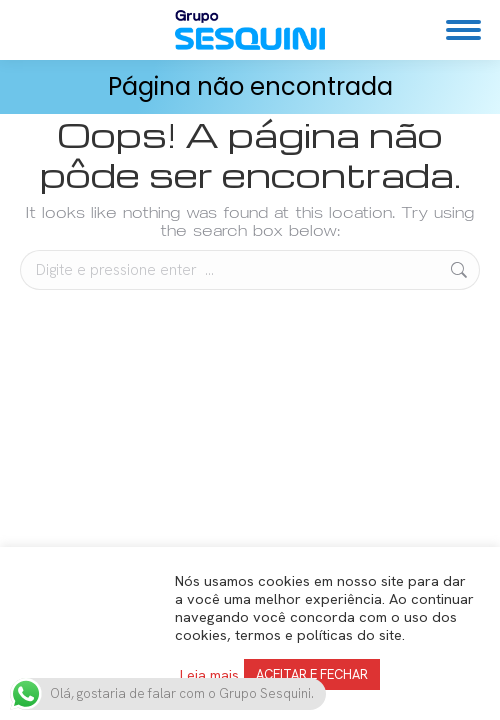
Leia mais (209, 675)
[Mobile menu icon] (463, 30)
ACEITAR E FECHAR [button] (312, 674)
